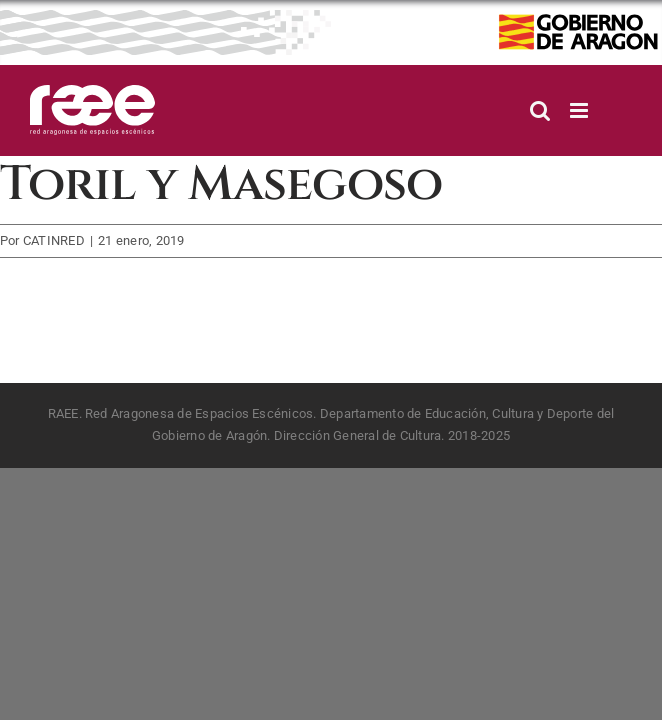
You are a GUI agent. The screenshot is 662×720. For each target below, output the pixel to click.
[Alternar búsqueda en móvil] (540, 110)
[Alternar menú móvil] (580, 110)
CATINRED (54, 240)
